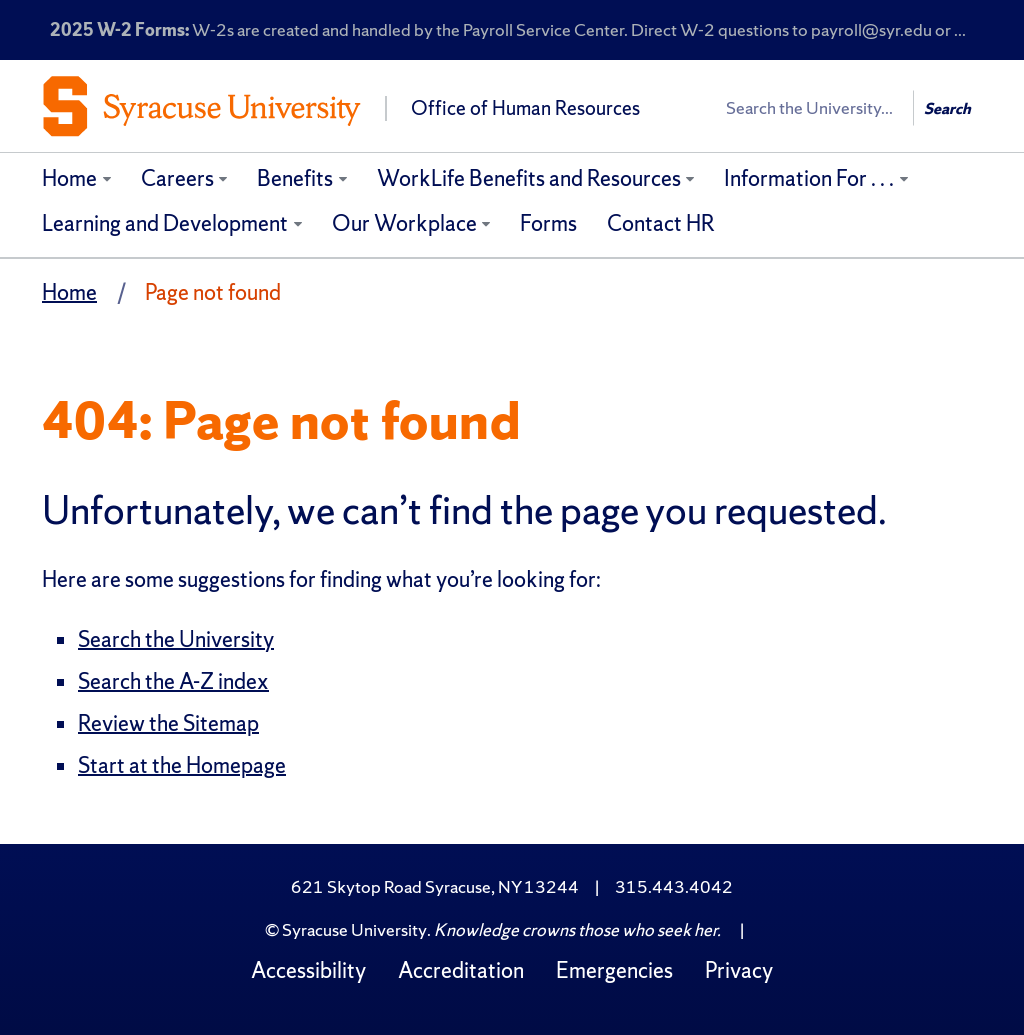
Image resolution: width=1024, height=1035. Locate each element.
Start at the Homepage (182, 765)
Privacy (739, 970)
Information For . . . (809, 178)
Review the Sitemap (168, 723)
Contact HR (661, 223)
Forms (548, 223)
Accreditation (461, 970)
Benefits (295, 178)
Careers (177, 178)
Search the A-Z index (173, 681)
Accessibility (308, 970)
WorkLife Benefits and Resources (529, 178)
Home (69, 178)
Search (947, 108)
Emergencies (614, 970)
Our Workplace (404, 223)
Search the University (176, 639)
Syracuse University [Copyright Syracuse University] (354, 929)
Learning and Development (165, 223)
